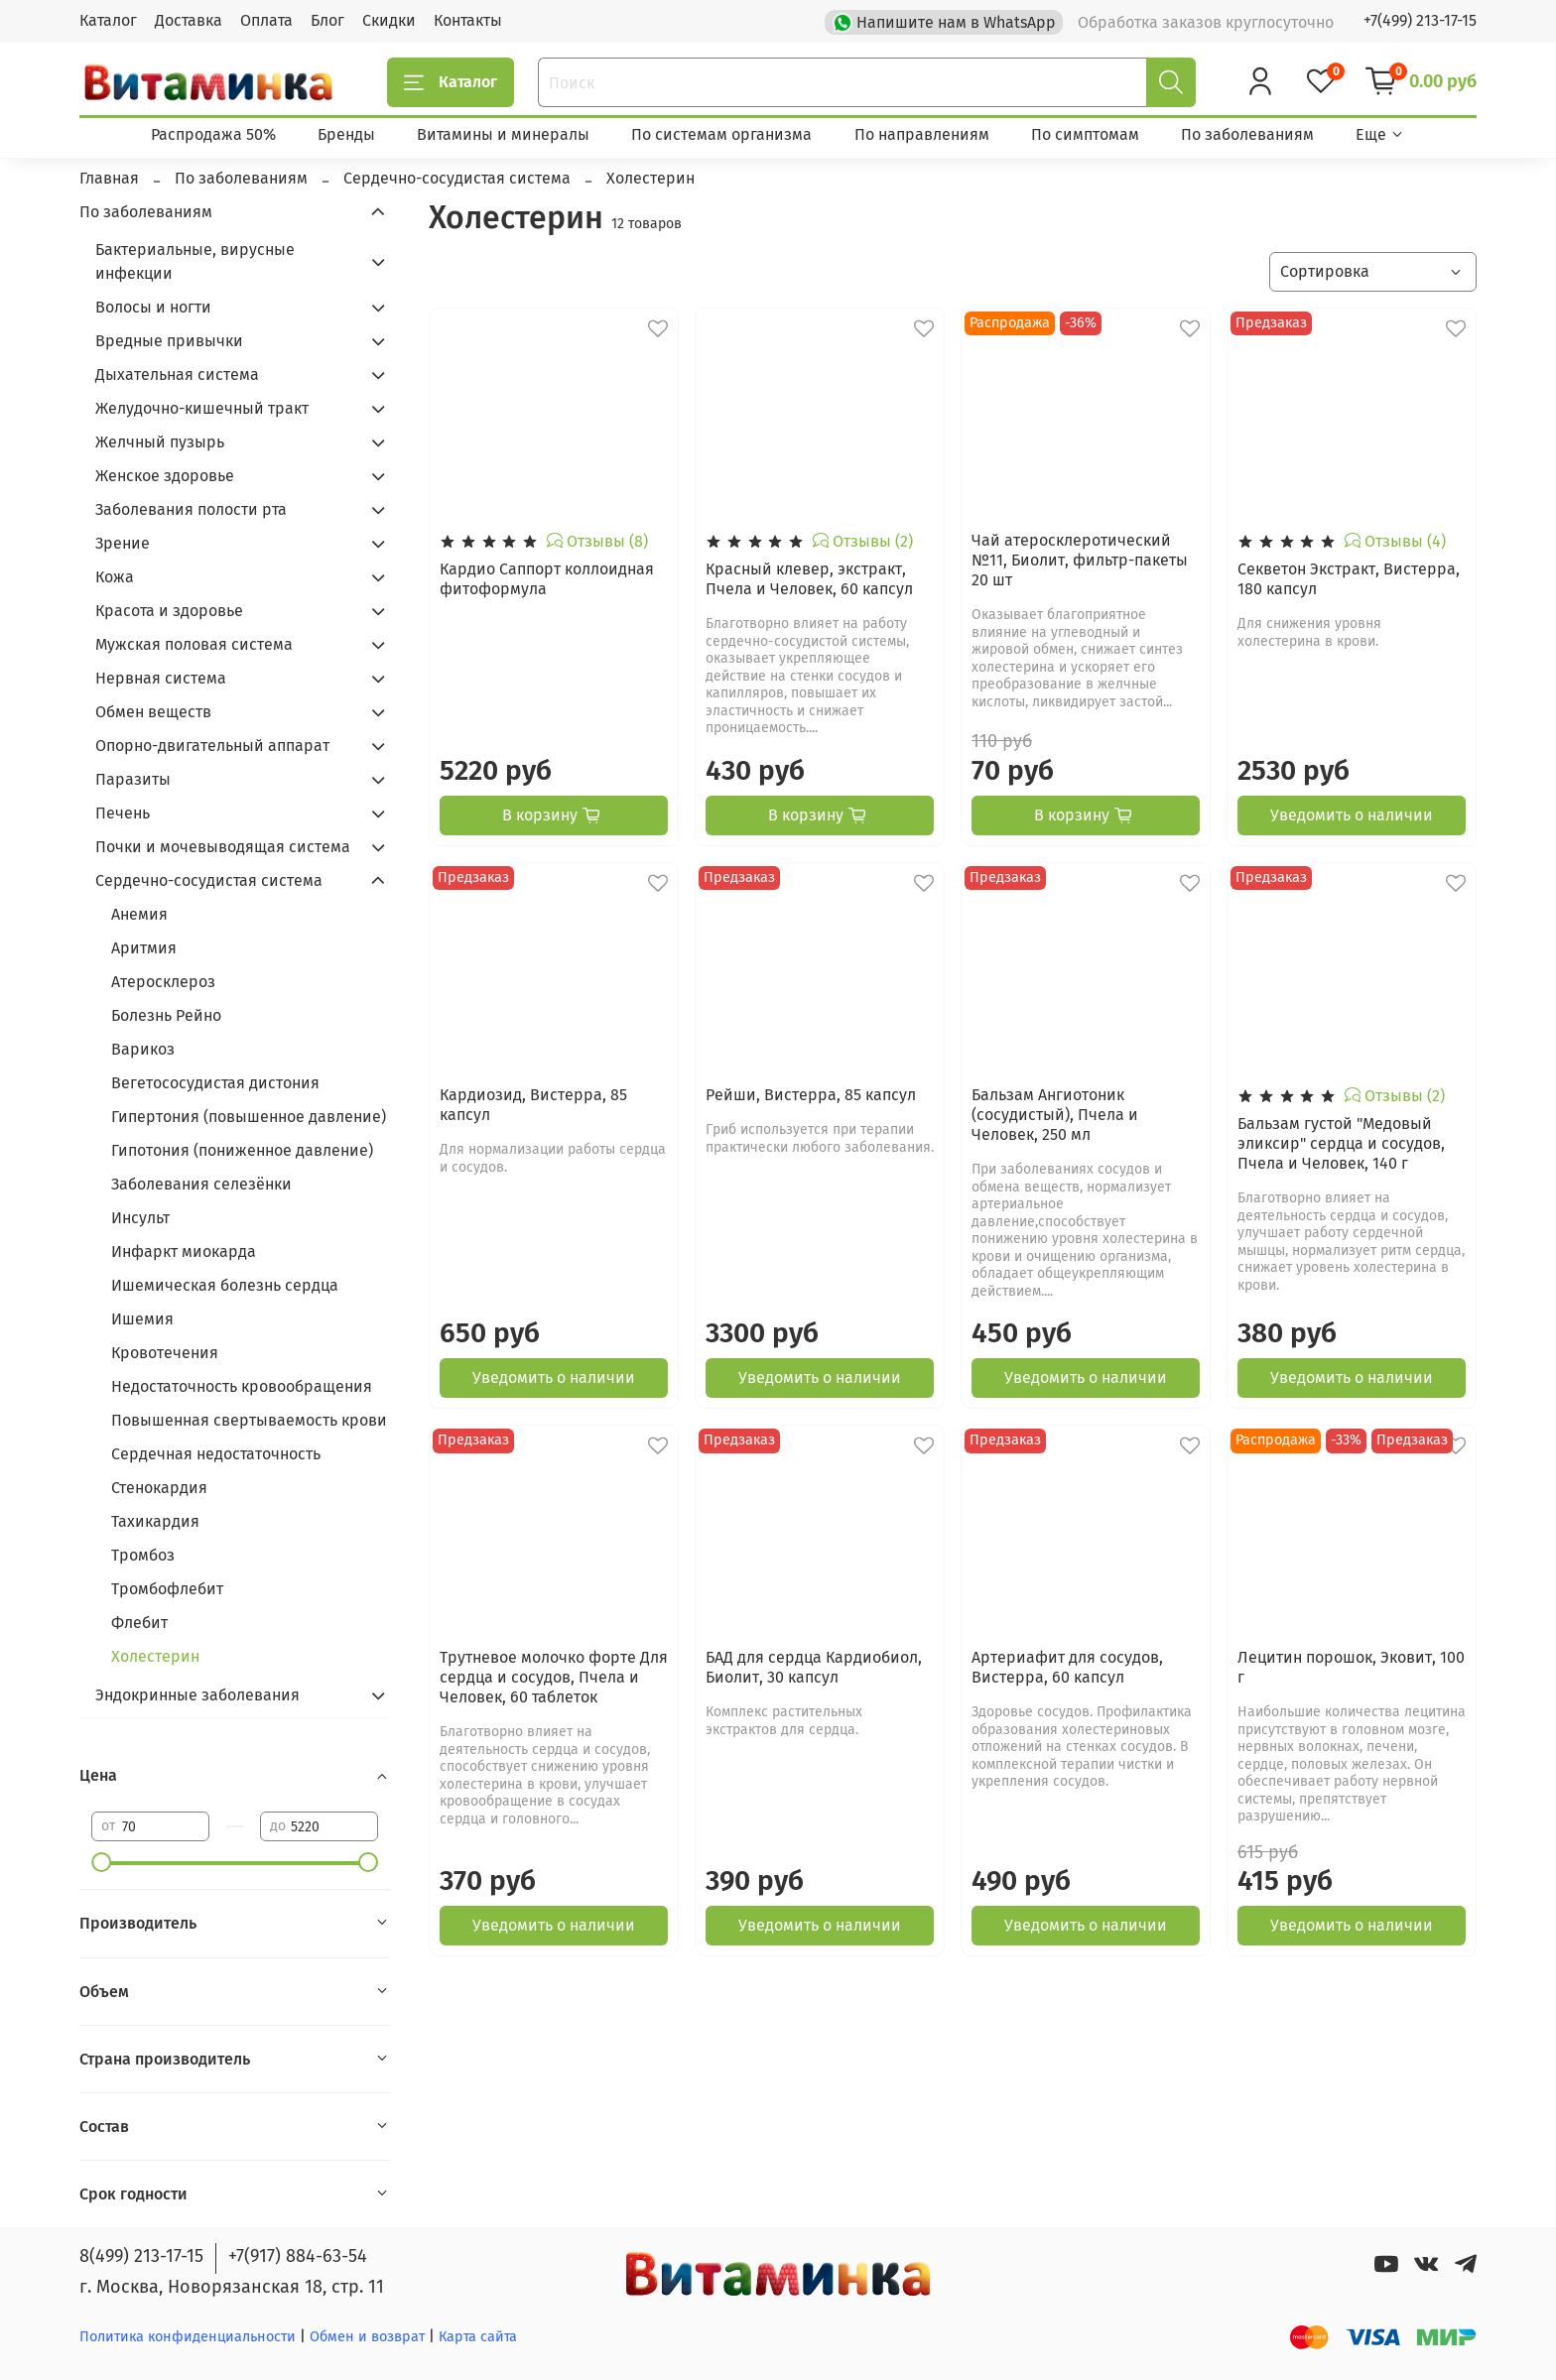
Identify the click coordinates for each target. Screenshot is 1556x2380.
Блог (327, 20)
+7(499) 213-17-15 (1420, 20)
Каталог (108, 20)
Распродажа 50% (213, 134)
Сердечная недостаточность (216, 1453)
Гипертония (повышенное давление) (248, 1116)
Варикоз (143, 1049)
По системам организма (721, 134)
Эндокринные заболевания (197, 1695)
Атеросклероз (163, 981)
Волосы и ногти (153, 307)
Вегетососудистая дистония (215, 1082)
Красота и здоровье (169, 610)
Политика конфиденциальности (187, 2336)
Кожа (114, 576)
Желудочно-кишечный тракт (202, 408)
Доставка (188, 20)
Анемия (139, 914)
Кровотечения (164, 1352)
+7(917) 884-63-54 (297, 2256)
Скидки (389, 20)
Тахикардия (155, 1521)
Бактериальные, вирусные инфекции (195, 261)
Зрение (122, 543)
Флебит (139, 1622)
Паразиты (133, 779)
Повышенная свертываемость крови (249, 1420)
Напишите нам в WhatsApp (946, 21)
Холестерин (155, 1656)
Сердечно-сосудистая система (209, 880)
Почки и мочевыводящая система (222, 846)
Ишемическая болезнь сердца (224, 1285)
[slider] (101, 1862)
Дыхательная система (177, 374)
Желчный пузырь (159, 442)
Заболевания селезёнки (201, 1184)
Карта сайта (478, 2336)
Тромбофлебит (167, 1588)
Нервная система (160, 678)
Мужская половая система (194, 644)
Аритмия (144, 948)
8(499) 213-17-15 (141, 2256)
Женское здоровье (164, 475)
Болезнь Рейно (166, 1015)
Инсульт (140, 1217)
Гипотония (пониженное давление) (242, 1150)
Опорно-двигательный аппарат (212, 745)
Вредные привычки (169, 340)
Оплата (266, 20)
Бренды (346, 134)
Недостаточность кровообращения (241, 1386)
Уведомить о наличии (1351, 815)
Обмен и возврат (369, 2336)
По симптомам (1085, 134)
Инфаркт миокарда (183, 1251)
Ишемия (142, 1319)
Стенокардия (159, 1487)
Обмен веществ (153, 711)
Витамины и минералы (503, 134)
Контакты (468, 20)
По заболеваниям (1247, 134)
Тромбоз (143, 1555)
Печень (122, 813)
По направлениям (921, 134)
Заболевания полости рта (191, 509)
